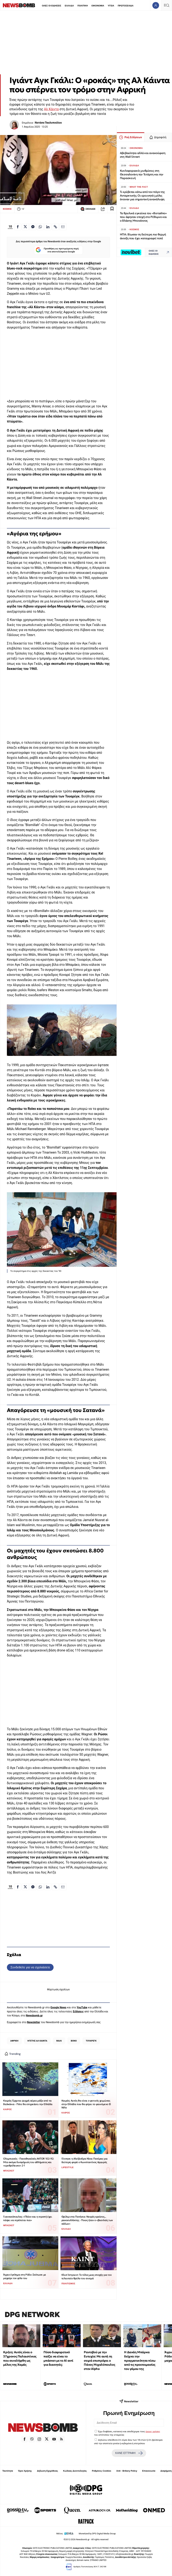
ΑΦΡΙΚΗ (14, 2040)
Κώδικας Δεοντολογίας (75, 2471)
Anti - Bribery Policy (126, 2471)
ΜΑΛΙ (59, 2040)
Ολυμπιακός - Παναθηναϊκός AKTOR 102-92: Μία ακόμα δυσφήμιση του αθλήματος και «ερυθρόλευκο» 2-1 (28, 2162)
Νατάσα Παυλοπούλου (48, 122)
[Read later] (112, 209)
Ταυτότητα (7, 2471)
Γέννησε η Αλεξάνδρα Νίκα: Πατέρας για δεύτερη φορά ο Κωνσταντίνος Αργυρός (84, 2160)
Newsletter (33, 2022)
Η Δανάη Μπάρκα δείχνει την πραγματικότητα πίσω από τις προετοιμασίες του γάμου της (139, 2360)
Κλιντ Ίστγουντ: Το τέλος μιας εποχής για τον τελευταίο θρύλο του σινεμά (86, 2276)
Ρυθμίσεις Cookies (101, 2471)
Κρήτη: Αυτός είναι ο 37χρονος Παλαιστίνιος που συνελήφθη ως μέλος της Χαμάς (19, 2358)
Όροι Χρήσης (25, 2471)
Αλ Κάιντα (51, 109)
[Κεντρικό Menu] (166, 5)
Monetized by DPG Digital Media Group (97, 2533)
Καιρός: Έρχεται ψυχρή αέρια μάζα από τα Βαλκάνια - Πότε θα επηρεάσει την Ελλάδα (27, 2102)
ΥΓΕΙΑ (111, 5)
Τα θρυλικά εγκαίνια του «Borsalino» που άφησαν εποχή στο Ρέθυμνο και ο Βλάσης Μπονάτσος (143, 217)
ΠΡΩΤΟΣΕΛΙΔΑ (126, 5)
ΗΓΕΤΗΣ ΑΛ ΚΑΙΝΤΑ (37, 2040)
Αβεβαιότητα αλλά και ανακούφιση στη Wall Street (142, 155)
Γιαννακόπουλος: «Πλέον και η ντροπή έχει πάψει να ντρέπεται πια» (27, 2218)
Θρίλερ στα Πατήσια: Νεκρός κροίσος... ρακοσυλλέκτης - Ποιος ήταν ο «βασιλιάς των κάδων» (87, 2220)
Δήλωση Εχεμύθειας (47, 2471)
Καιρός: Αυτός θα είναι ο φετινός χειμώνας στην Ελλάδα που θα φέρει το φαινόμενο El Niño (86, 2104)
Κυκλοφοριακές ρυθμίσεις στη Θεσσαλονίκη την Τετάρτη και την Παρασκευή (141, 174)
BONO (74, 2040)
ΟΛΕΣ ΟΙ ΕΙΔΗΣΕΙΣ (51, 5)
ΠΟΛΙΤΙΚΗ (82, 5)
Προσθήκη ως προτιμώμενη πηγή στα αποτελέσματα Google (57, 250)
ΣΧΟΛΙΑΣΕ (87, 209)
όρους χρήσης (152, 2431)
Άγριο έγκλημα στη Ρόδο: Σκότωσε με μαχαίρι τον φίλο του (24, 2276)
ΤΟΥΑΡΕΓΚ (91, 2040)
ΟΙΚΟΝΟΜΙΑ (97, 5)
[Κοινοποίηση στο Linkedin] (48, 226)
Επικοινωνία (148, 2471)
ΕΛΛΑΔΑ (69, 5)
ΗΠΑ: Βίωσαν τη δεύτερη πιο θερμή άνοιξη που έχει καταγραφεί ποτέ (143, 236)
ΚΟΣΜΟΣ (7, 209)
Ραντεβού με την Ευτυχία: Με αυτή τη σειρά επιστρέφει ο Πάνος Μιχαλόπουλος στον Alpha (99, 2360)
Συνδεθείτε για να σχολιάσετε (30, 1967)
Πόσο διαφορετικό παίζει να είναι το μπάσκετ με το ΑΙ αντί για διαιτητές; (58, 2358)
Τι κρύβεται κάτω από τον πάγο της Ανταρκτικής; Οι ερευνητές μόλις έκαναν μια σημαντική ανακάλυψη (142, 195)
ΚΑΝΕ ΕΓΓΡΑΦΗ (128, 2453)
